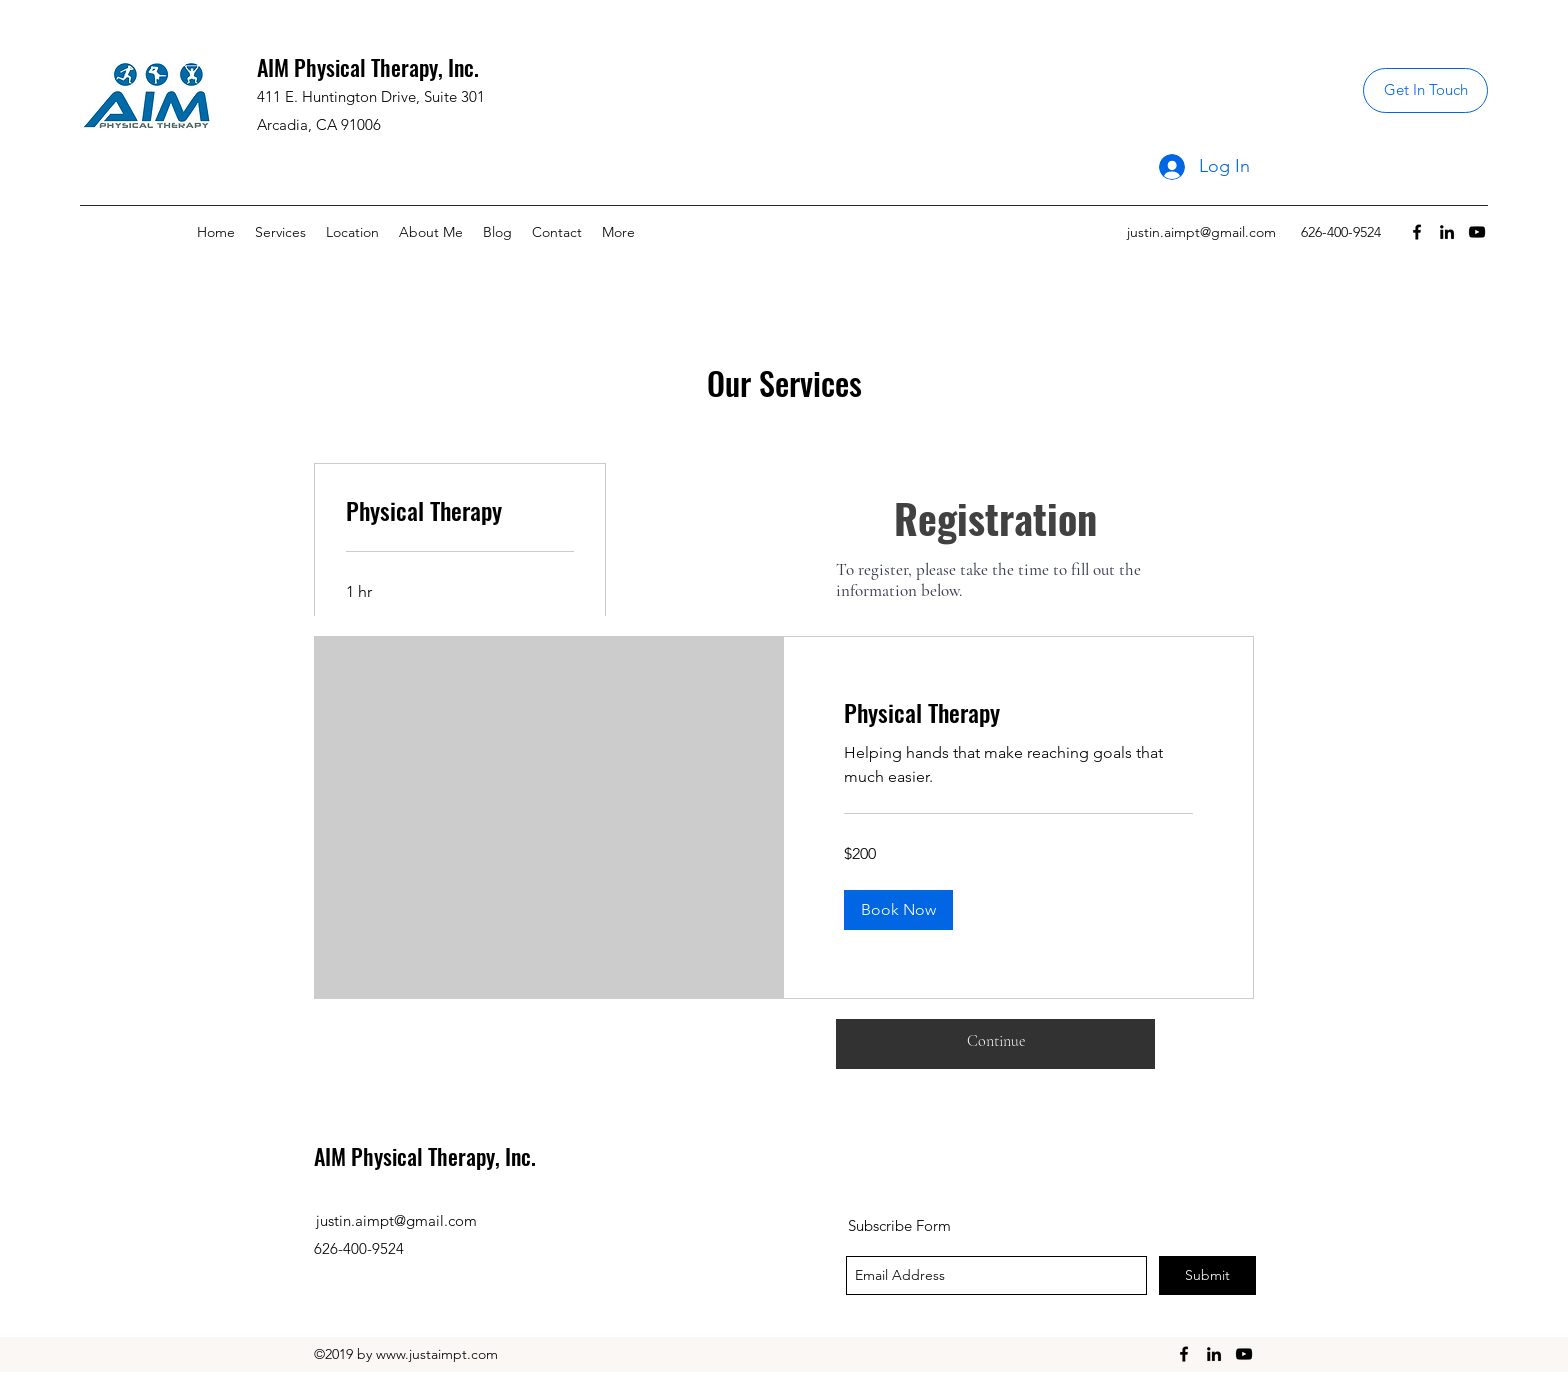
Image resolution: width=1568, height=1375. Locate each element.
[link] (460, 511)
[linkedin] (1447, 232)
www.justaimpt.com (437, 1354)
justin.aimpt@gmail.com (1201, 232)
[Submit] (1207, 1275)
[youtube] (1477, 232)
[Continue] (995, 1041)
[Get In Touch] (1425, 90)
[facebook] (1417, 232)
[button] (898, 910)
